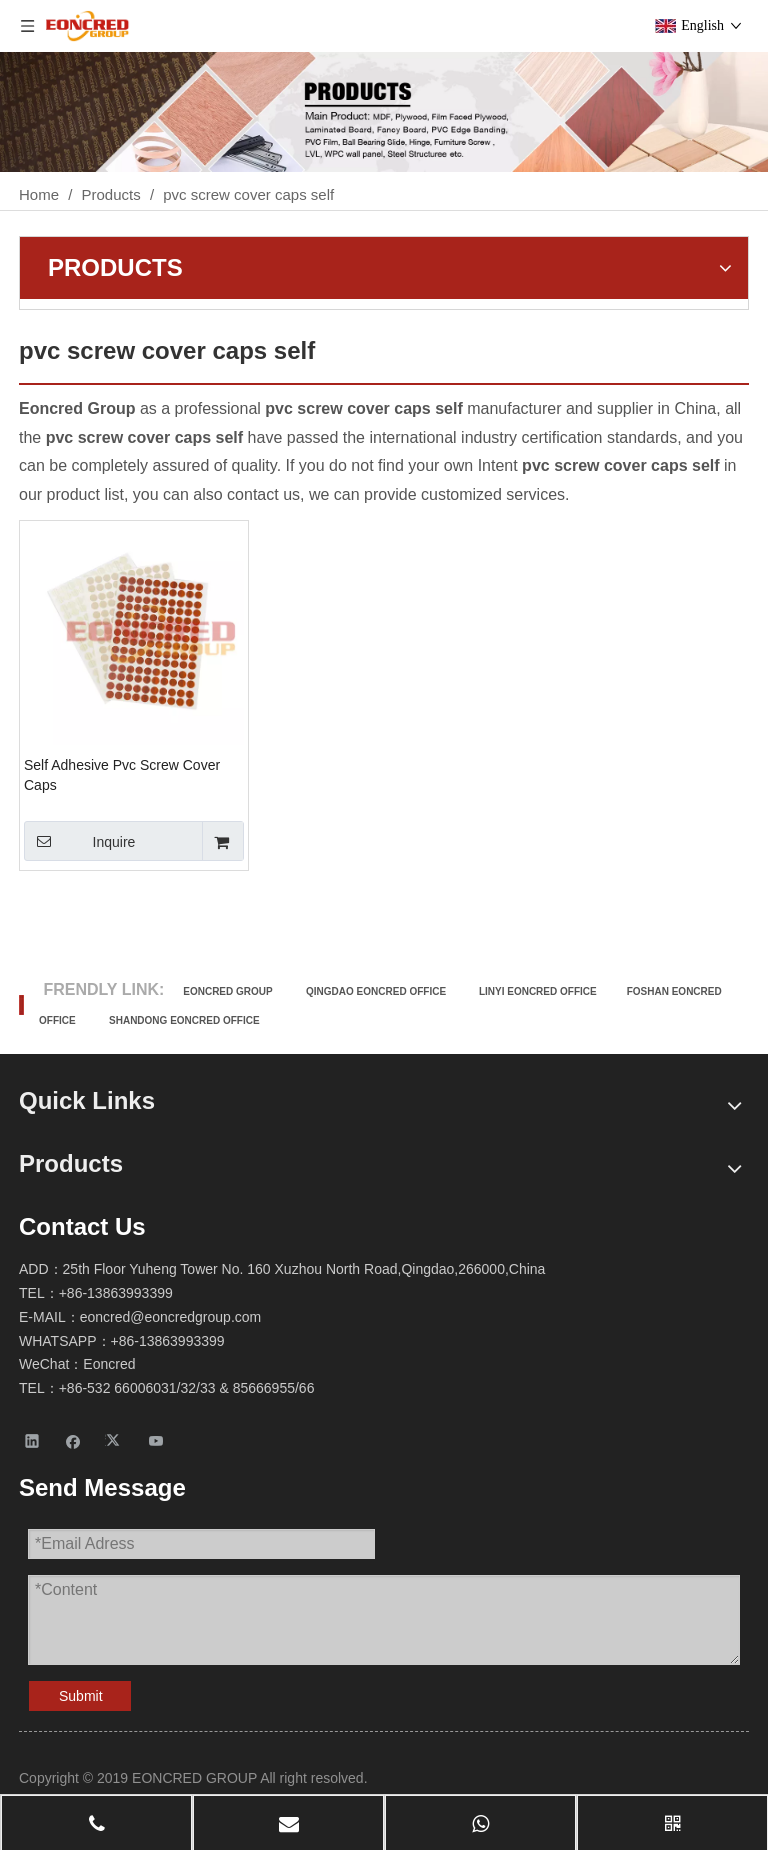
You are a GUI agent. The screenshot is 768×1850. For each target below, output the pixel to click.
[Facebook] (73, 1440)
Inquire (79, 841)
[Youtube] (156, 1440)
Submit (81, 1696)
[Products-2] (384, 112)
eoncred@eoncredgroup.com (171, 1317)
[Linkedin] (32, 1440)
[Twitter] (115, 1440)
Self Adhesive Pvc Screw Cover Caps (122, 775)
